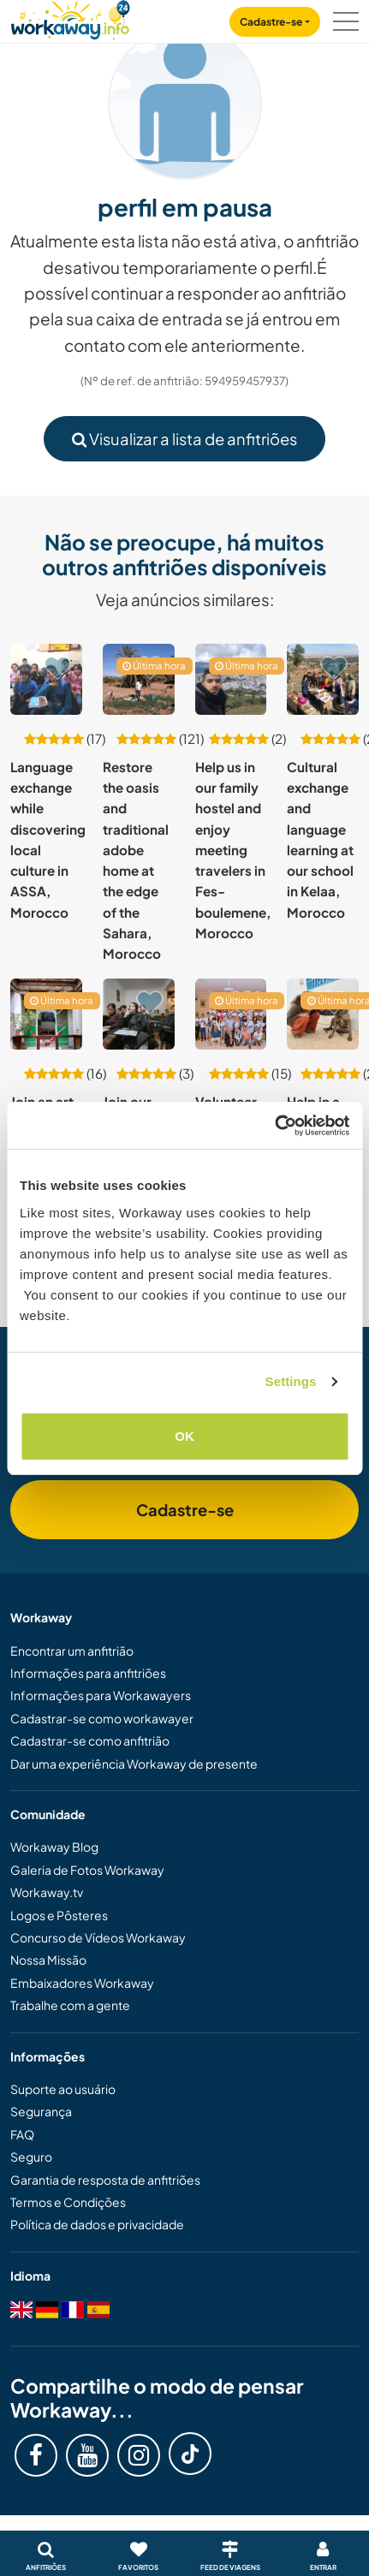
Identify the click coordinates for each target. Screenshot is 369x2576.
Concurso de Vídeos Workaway (98, 1937)
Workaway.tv (46, 1892)
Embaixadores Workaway (82, 1982)
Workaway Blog (54, 1846)
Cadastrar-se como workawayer (101, 1718)
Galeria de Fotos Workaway (87, 1869)
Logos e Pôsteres (59, 1915)
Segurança (41, 2111)
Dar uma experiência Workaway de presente (134, 1763)
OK (184, 1436)
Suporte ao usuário (63, 2089)
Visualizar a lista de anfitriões (184, 439)
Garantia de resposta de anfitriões (105, 2179)
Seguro (31, 2156)
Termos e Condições (68, 2202)
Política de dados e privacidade (97, 2224)
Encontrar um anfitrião (72, 1650)
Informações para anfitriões (88, 1673)
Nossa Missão (48, 1959)
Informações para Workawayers (100, 1695)
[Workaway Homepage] (70, 17)
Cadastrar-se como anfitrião (90, 1740)
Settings (291, 1381)
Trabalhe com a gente (70, 2005)
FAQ (22, 2134)
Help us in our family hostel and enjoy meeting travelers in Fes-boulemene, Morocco (233, 850)
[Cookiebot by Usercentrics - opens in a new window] (274, 1126)
